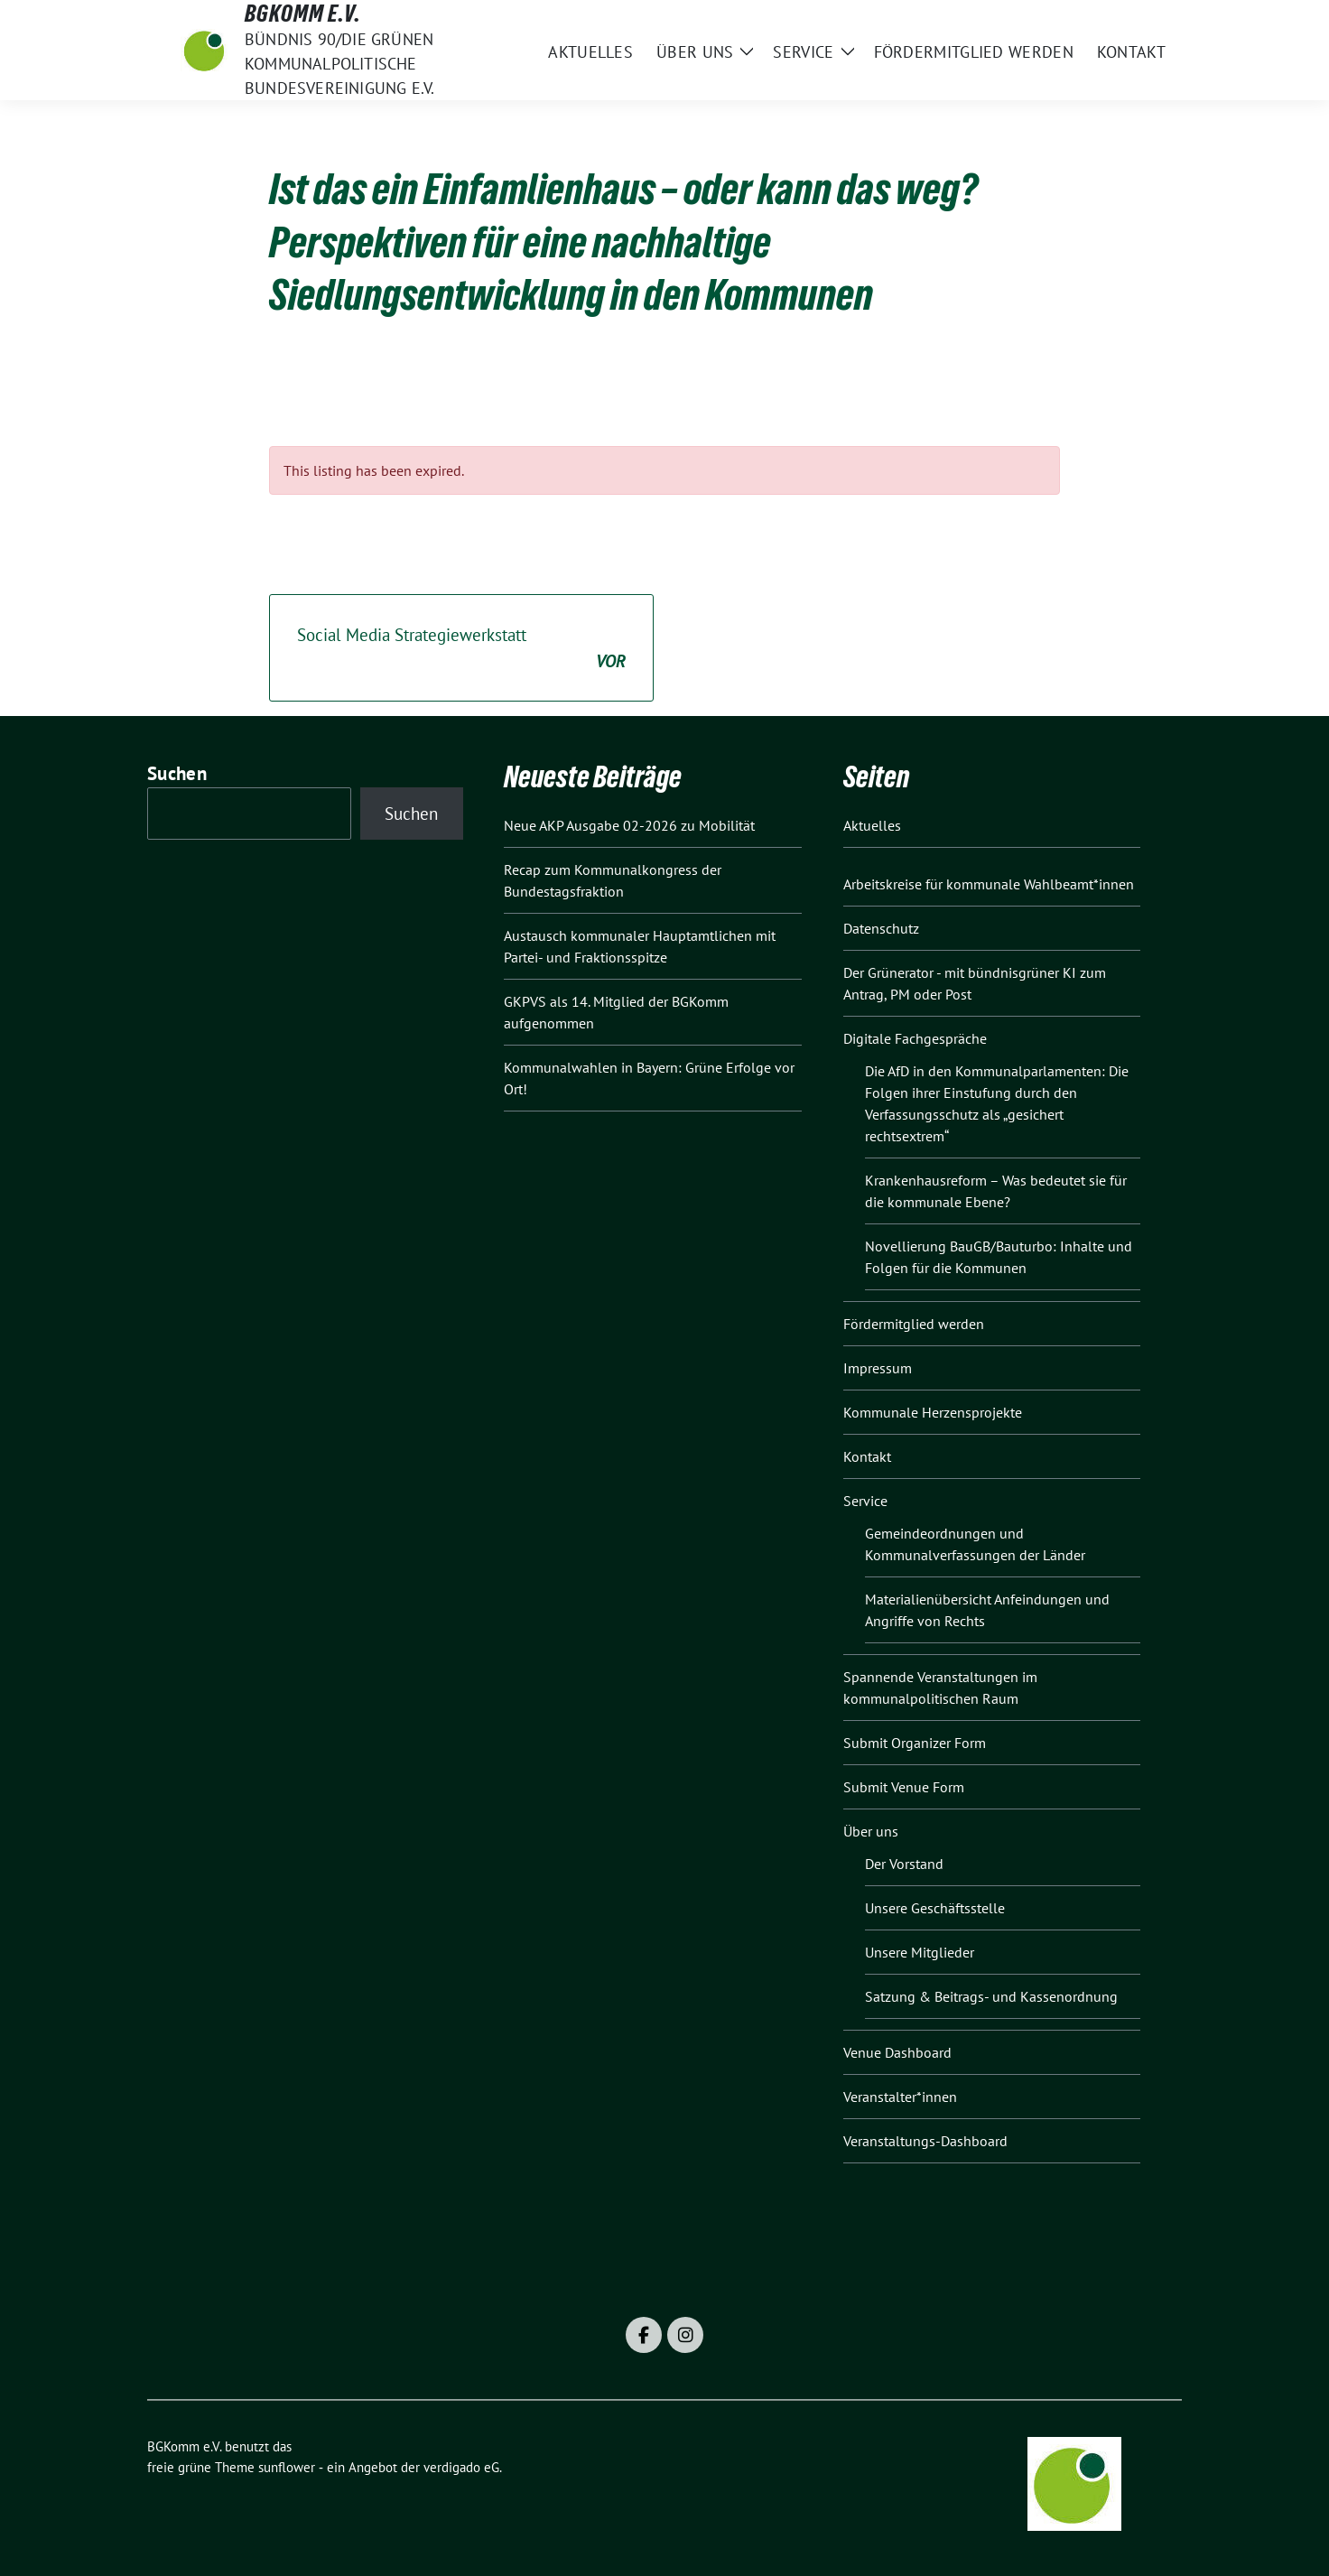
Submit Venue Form (903, 1787)
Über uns (870, 1831)
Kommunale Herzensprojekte (932, 1412)
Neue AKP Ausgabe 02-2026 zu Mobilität (629, 825)
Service (865, 1501)
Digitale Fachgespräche (915, 1038)
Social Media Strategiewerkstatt (461, 649)
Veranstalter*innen (900, 2097)
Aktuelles (872, 825)
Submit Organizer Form (914, 1743)
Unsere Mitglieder (919, 1952)
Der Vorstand (904, 1864)
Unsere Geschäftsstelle (935, 1908)
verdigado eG (461, 2467)
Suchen (177, 773)
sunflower (286, 2467)
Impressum (877, 1368)
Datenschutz (881, 928)
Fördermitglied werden (913, 1324)
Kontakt (867, 1456)
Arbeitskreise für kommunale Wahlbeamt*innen (988, 884)
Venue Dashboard (897, 2052)
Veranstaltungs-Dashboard (925, 2141)
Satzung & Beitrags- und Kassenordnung (991, 1996)
